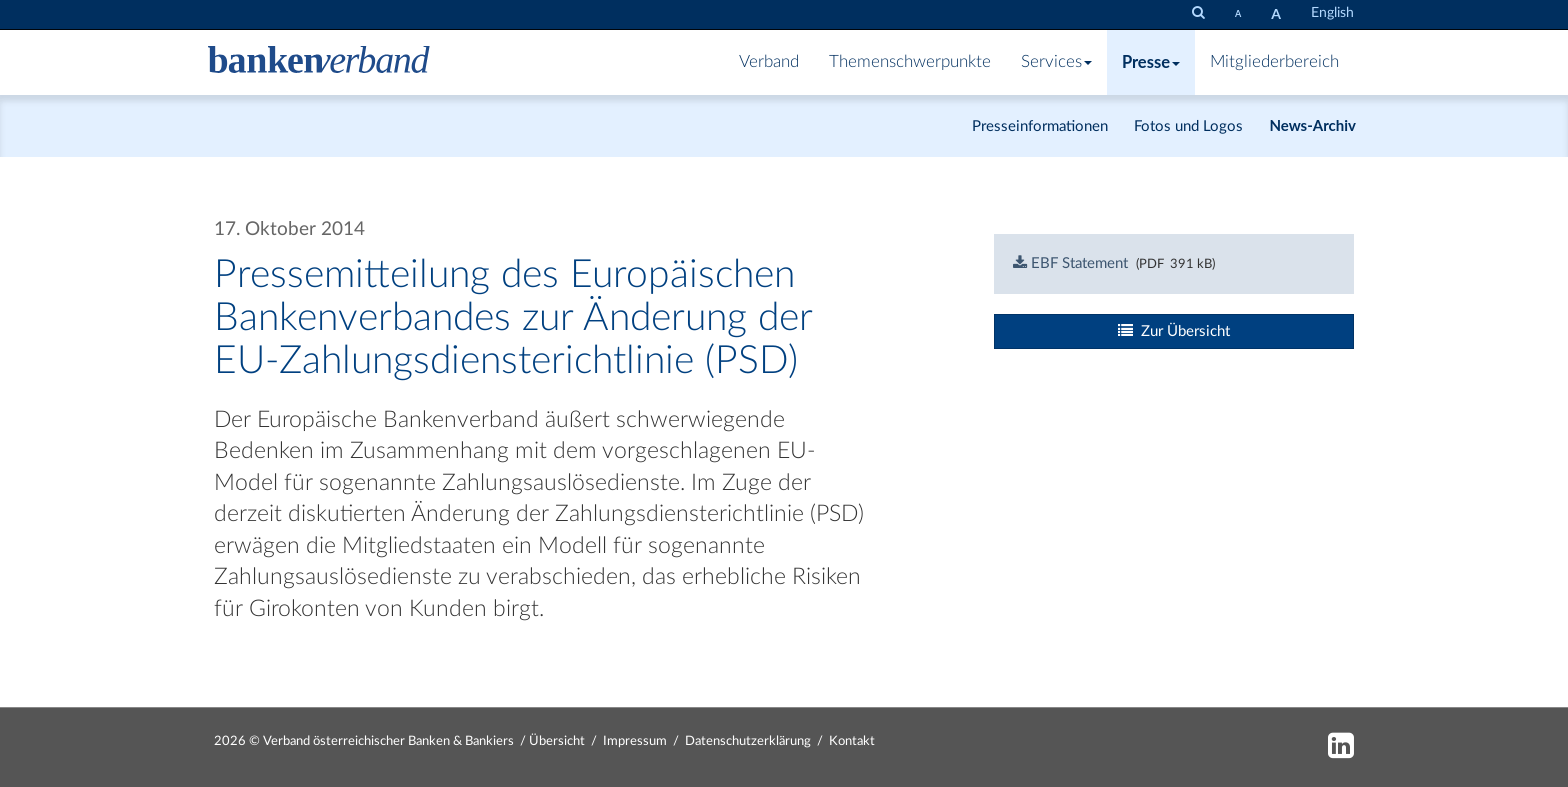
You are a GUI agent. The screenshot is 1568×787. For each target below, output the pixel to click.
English (1332, 13)
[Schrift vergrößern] (1276, 14)
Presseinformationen (1040, 126)
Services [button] (1056, 62)
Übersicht (557, 741)
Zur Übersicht (1174, 331)
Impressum (635, 741)
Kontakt (852, 741)
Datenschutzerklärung (748, 741)
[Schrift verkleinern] (1238, 13)
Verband (769, 62)
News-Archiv (1312, 125)
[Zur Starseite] (319, 62)
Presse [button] (1151, 62)
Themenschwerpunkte (910, 62)
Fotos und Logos (1188, 126)
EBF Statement (1070, 263)
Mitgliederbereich (1274, 62)
